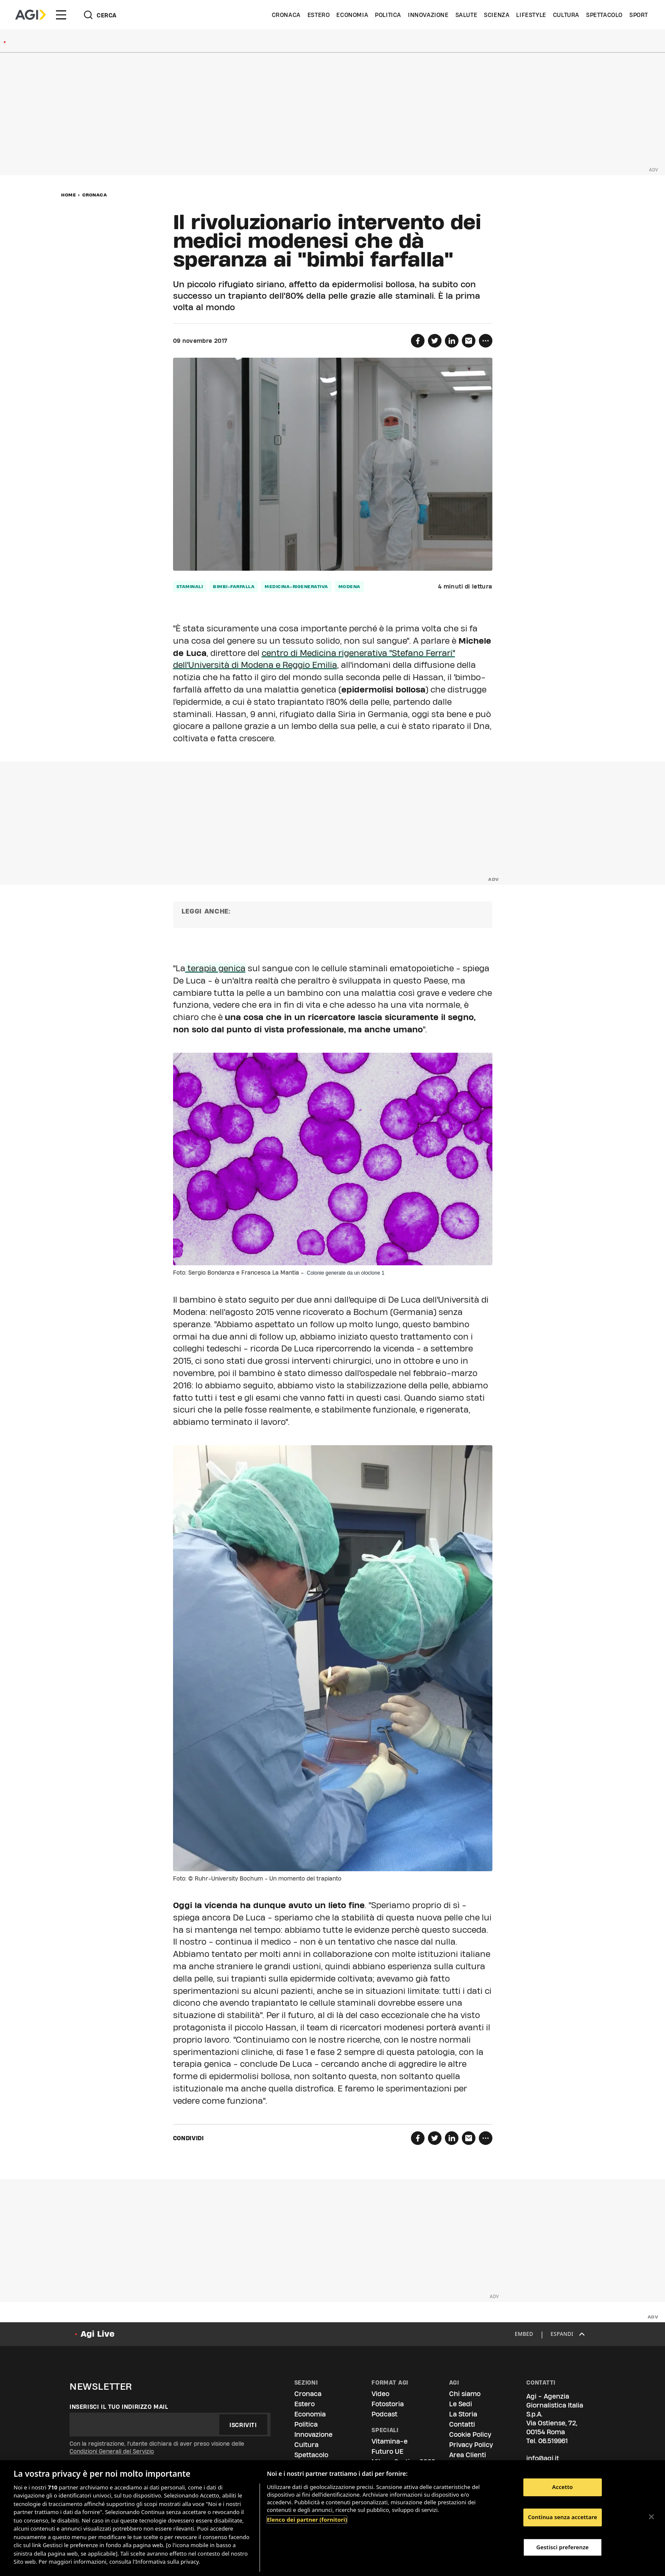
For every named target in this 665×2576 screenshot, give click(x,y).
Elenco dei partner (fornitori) (307, 2519)
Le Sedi (460, 2404)
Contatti (462, 2424)
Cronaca (286, 14)
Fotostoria (388, 2404)
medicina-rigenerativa (296, 586)
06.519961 (553, 2441)
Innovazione (428, 14)
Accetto (562, 2487)
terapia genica (215, 968)
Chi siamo (465, 2394)
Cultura (566, 14)
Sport (638, 14)
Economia (352, 14)
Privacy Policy (471, 2445)
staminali (189, 586)
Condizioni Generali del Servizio (112, 2451)
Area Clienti (467, 2455)
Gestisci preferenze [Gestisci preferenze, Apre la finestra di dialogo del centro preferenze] (562, 2547)
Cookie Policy (470, 2434)
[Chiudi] (651, 2517)
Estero (318, 14)
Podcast (384, 2414)
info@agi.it (542, 2458)
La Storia (463, 2414)
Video (380, 2394)
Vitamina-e (390, 2441)
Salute (466, 14)
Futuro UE (387, 2451)
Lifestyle (531, 14)
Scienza (496, 14)
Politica (388, 14)
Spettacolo (604, 14)
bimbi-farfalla (233, 586)
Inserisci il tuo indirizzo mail (119, 2406)
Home (68, 195)
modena (349, 586)
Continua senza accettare (562, 2517)
